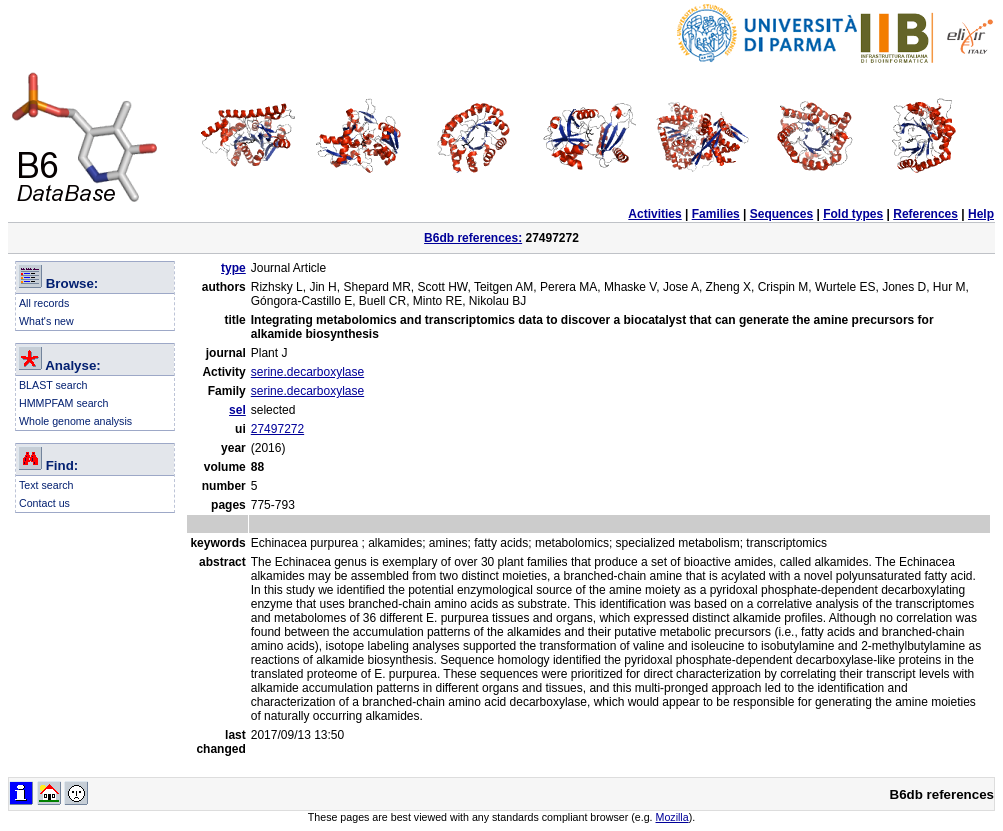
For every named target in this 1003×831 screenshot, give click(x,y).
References (925, 214)
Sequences (781, 214)
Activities (654, 214)
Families (716, 214)
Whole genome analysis (75, 421)
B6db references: (473, 238)
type (233, 268)
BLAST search (53, 385)
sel (237, 410)
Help (981, 214)
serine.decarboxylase (307, 372)
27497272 (277, 429)
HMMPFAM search (63, 403)
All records (44, 303)
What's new (46, 321)
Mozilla (672, 817)
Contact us (44, 503)
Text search (46, 485)
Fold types (853, 214)
